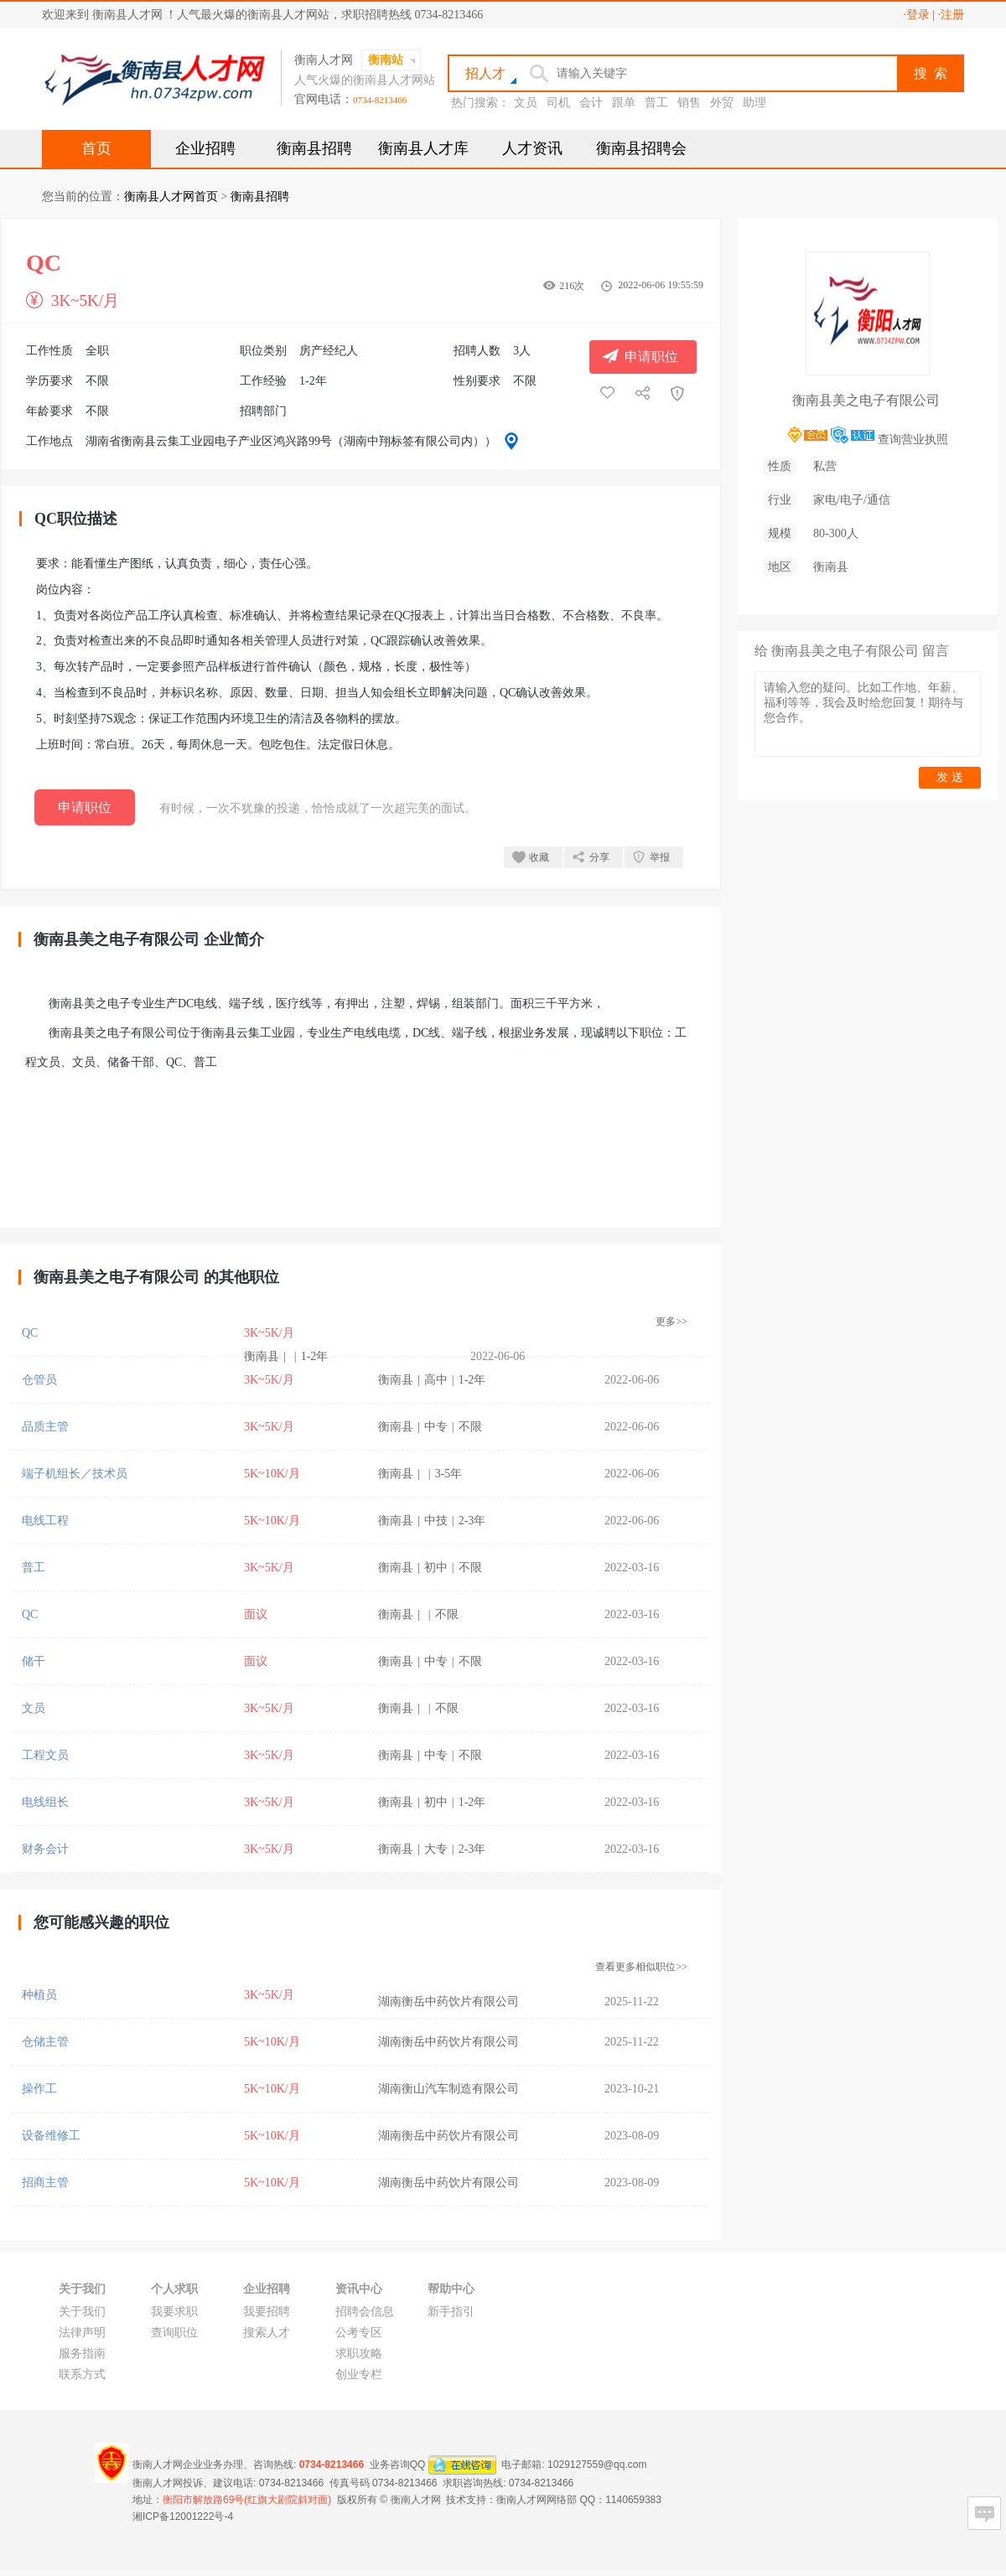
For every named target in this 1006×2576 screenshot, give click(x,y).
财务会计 (45, 1849)
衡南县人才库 (423, 148)
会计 (591, 102)
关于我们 (82, 2311)
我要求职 (174, 2311)
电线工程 (45, 1520)
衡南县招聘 (314, 148)
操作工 (39, 2088)
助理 (754, 102)
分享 (599, 857)
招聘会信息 (364, 2311)
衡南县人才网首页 (171, 196)
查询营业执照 (913, 439)
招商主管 (45, 2182)
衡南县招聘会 (641, 148)
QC (30, 1333)
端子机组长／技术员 (74, 1473)
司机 (558, 102)
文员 (525, 102)
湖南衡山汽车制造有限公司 (448, 2088)
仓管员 (39, 1379)
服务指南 (82, 2353)
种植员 (39, 1995)
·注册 (951, 14)
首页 (96, 148)
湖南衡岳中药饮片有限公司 (448, 2001)
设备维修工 (51, 2135)
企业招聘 (205, 148)
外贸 (722, 102)
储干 (33, 1661)
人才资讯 (532, 148)
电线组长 (45, 1802)
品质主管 (45, 1426)
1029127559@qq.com (596, 2464)
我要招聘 (266, 2311)
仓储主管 (45, 2041)
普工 (656, 102)
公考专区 (358, 2332)
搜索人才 (266, 2332)
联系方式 (82, 2374)
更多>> (671, 1321)
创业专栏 (358, 2374)
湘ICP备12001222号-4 (182, 2516)
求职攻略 (358, 2353)
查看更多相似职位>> (641, 1967)
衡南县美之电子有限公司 (866, 400)
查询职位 (174, 2332)
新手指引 (451, 2311)
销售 (689, 102)
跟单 (623, 102)
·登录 (916, 14)
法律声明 (82, 2332)
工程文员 (45, 1755)
